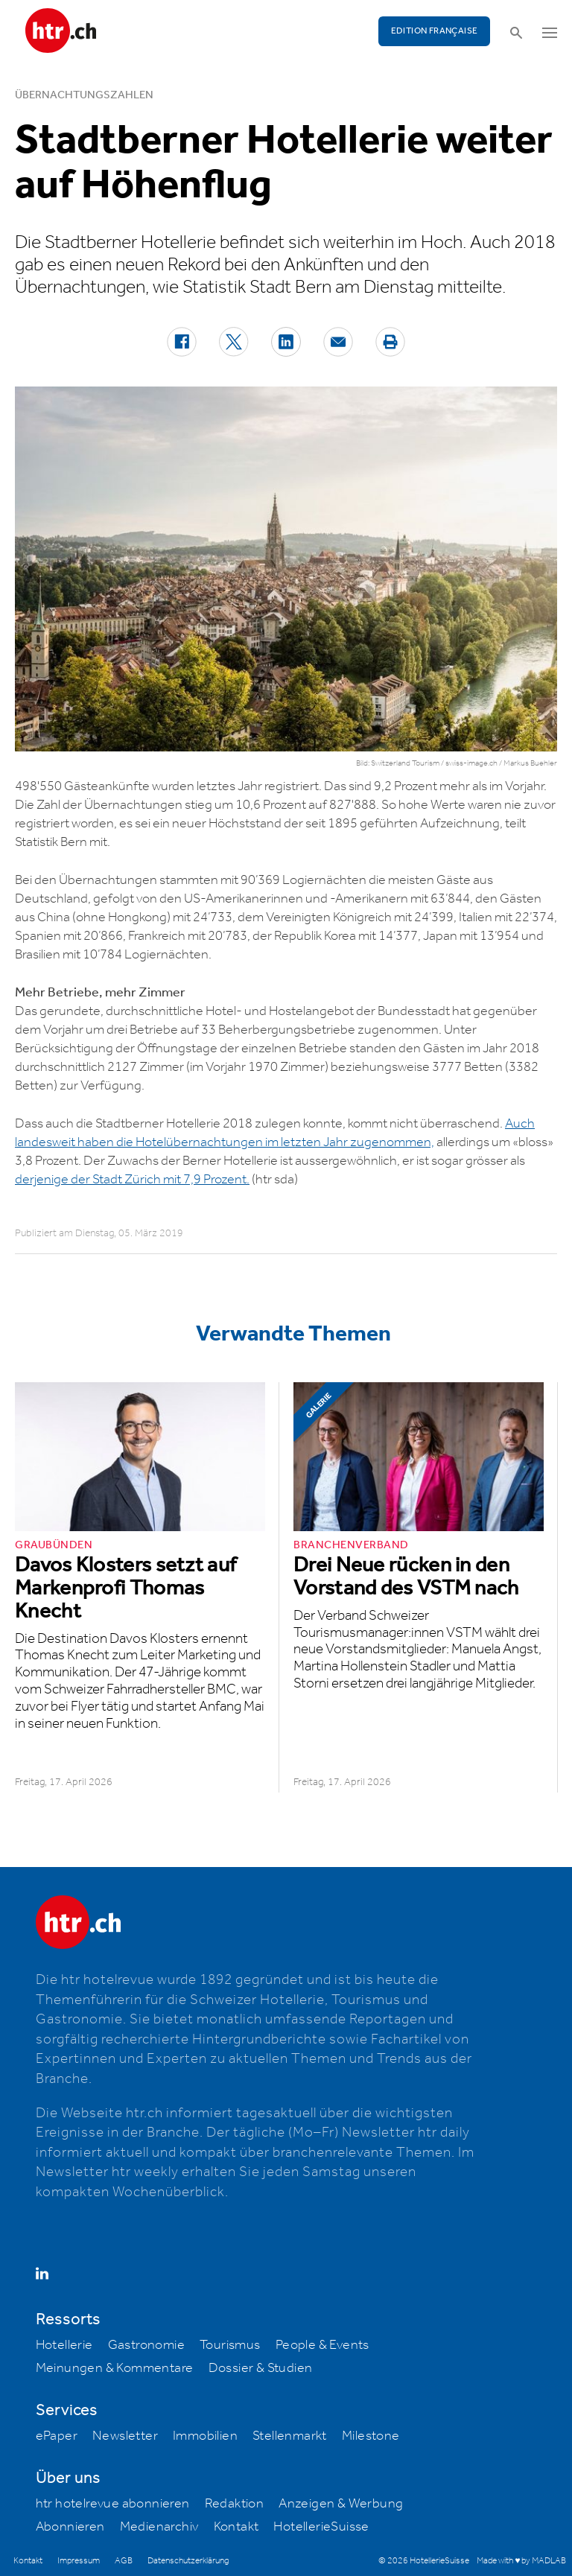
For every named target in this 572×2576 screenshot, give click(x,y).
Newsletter (125, 2436)
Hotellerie (64, 2345)
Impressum (78, 2561)
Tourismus (230, 2345)
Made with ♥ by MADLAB (521, 2561)
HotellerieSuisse (321, 2526)
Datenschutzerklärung (188, 2561)
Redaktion (234, 2503)
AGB (124, 2561)
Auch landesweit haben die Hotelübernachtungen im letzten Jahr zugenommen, (275, 1133)
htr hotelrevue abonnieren (113, 2503)
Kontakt (236, 2526)
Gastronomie (146, 2345)
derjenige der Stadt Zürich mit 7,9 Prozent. (132, 1179)
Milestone (371, 2436)
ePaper (56, 2436)
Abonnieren (70, 2526)
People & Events (322, 2345)
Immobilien (205, 2436)
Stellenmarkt (289, 2436)
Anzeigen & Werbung (341, 2503)
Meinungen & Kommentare (115, 2368)
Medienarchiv (159, 2526)
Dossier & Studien (261, 2368)
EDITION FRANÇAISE (434, 31)
